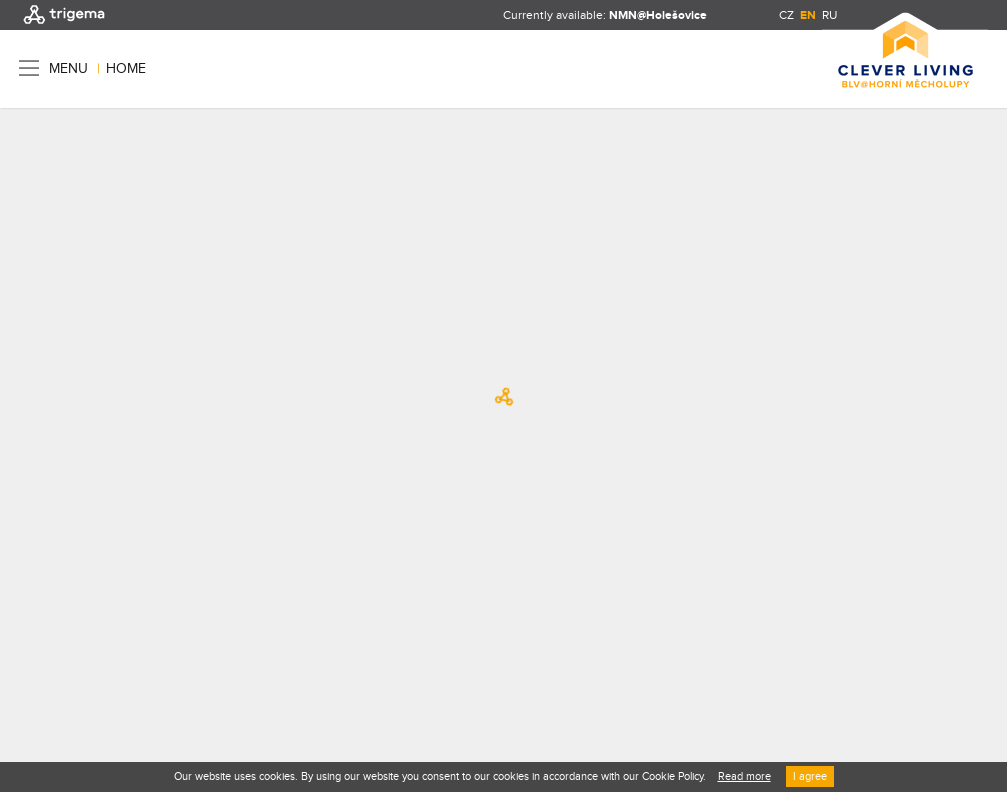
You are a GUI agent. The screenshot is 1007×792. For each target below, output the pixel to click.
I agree (810, 776)
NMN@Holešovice (658, 15)
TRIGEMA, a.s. (77, 602)
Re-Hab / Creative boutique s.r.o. (168, 638)
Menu (68, 68)
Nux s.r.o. (120, 656)
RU (829, 15)
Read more (744, 776)
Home (126, 69)
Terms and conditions (86, 620)
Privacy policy (206, 620)
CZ (786, 15)
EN (808, 15)
